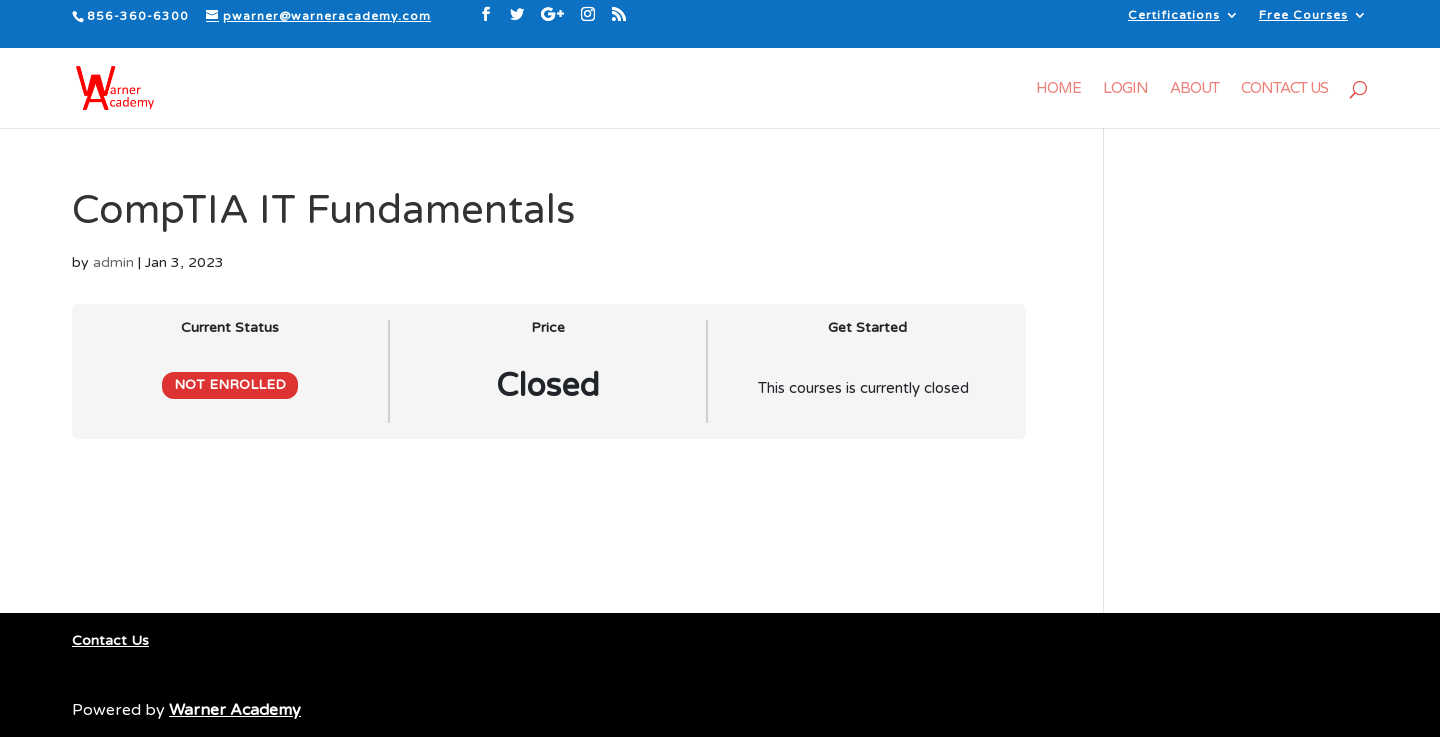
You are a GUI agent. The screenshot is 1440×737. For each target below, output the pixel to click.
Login (1125, 89)
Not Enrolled (230, 385)
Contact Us (1284, 89)
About (1194, 89)
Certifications (1174, 15)
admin (113, 262)
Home (1058, 89)
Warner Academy (235, 710)
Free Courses (1303, 15)
